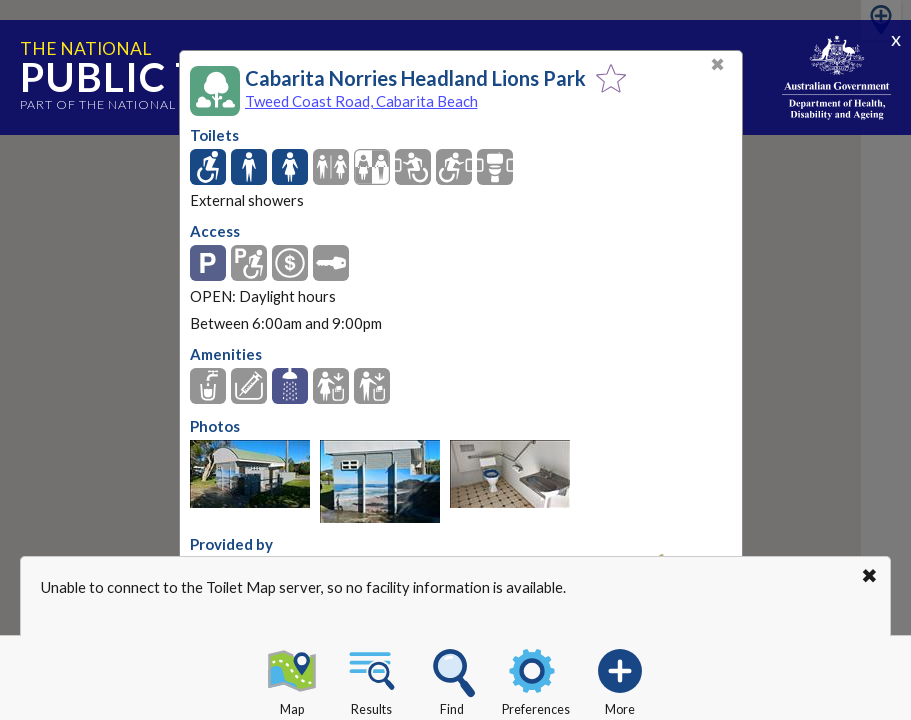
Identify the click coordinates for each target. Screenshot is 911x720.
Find (452, 679)
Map (292, 679)
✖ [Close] (717, 64)
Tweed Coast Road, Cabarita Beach (361, 101)
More (620, 679)
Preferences (536, 679)
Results (372, 679)
